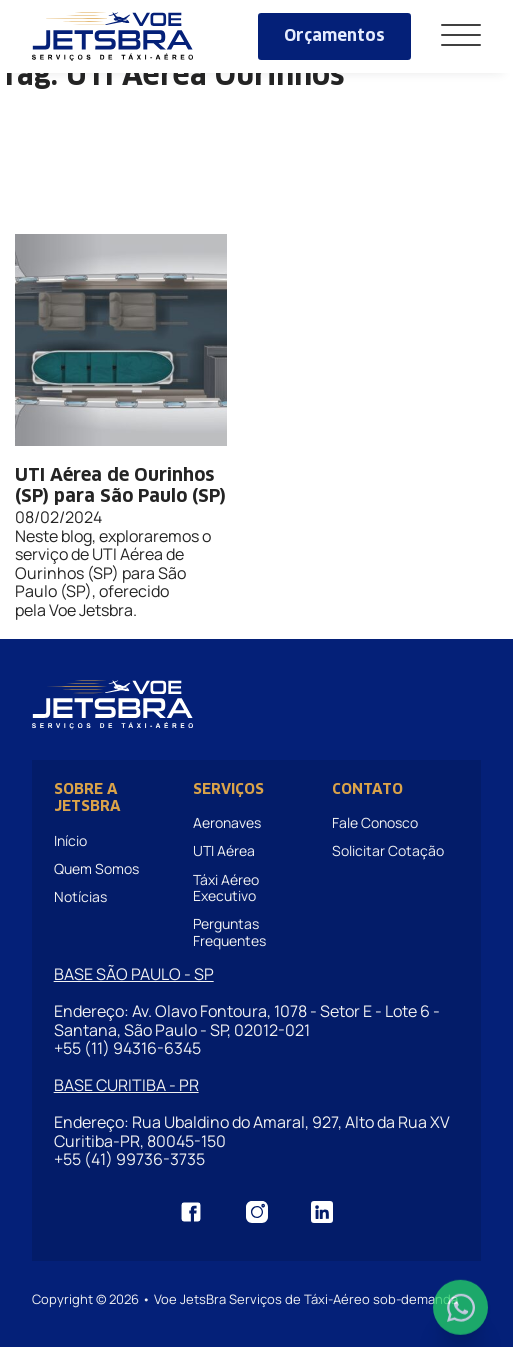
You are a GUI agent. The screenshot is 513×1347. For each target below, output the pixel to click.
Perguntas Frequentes (229, 931)
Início (70, 840)
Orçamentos (334, 36)
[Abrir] (461, 36)
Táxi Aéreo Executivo (226, 887)
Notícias (80, 896)
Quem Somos (96, 868)
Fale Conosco (375, 822)
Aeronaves (227, 822)
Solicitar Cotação (388, 850)
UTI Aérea (224, 850)
